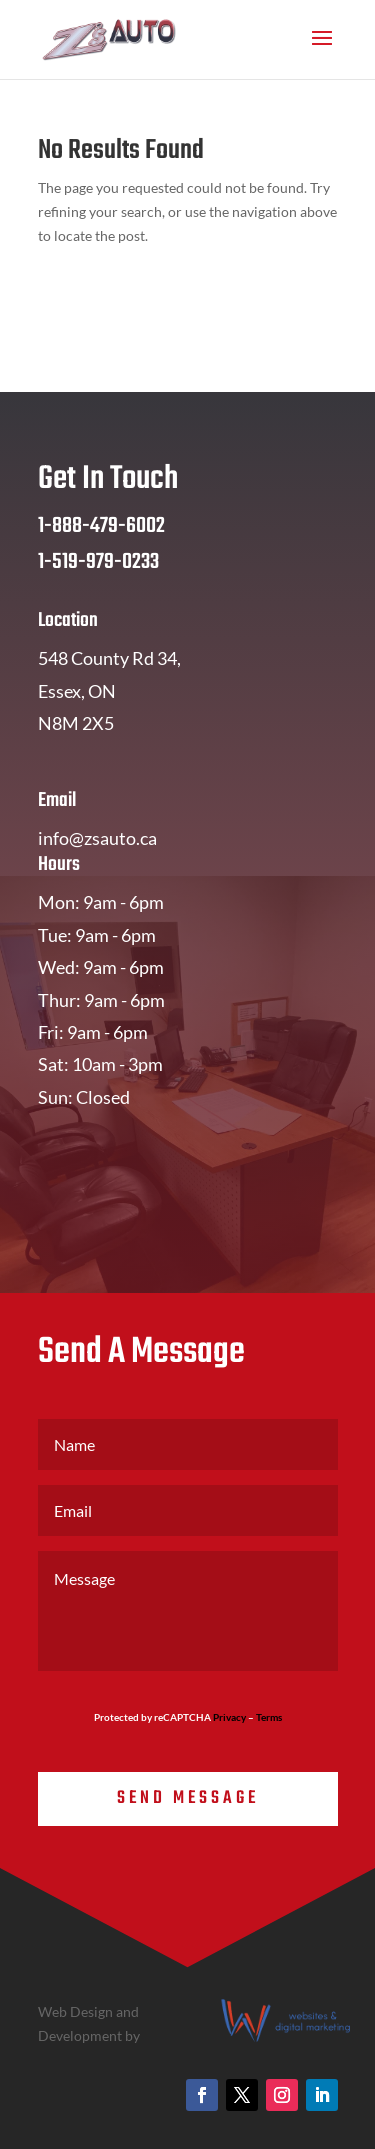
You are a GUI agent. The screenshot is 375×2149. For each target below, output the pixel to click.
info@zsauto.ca (97, 838)
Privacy (229, 1717)
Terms (269, 1717)
